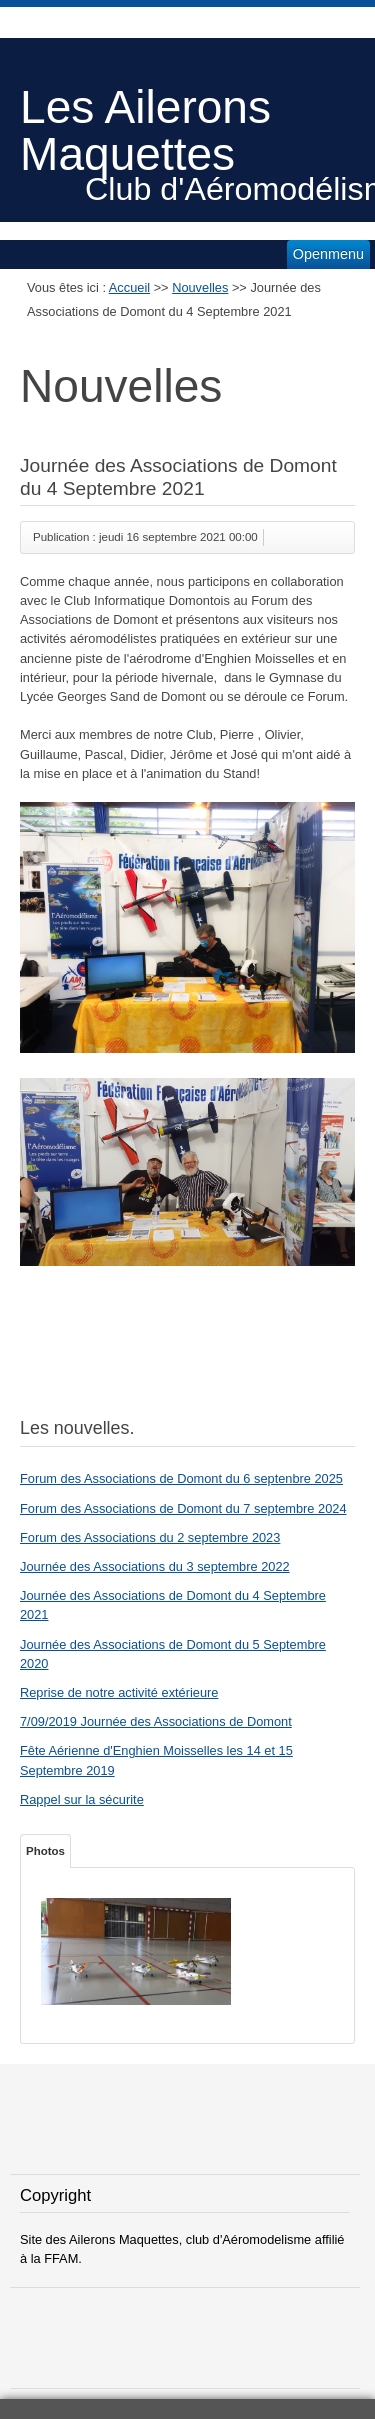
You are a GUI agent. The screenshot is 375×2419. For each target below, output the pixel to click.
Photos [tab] (45, 1851)
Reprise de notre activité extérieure (119, 1692)
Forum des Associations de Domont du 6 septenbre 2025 (181, 1478)
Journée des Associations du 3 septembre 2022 (155, 1566)
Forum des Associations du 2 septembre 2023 (150, 1537)
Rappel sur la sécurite (82, 1799)
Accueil (129, 287)
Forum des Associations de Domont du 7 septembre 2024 (183, 1508)
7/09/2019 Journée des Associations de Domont (156, 1721)
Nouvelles (200, 287)
